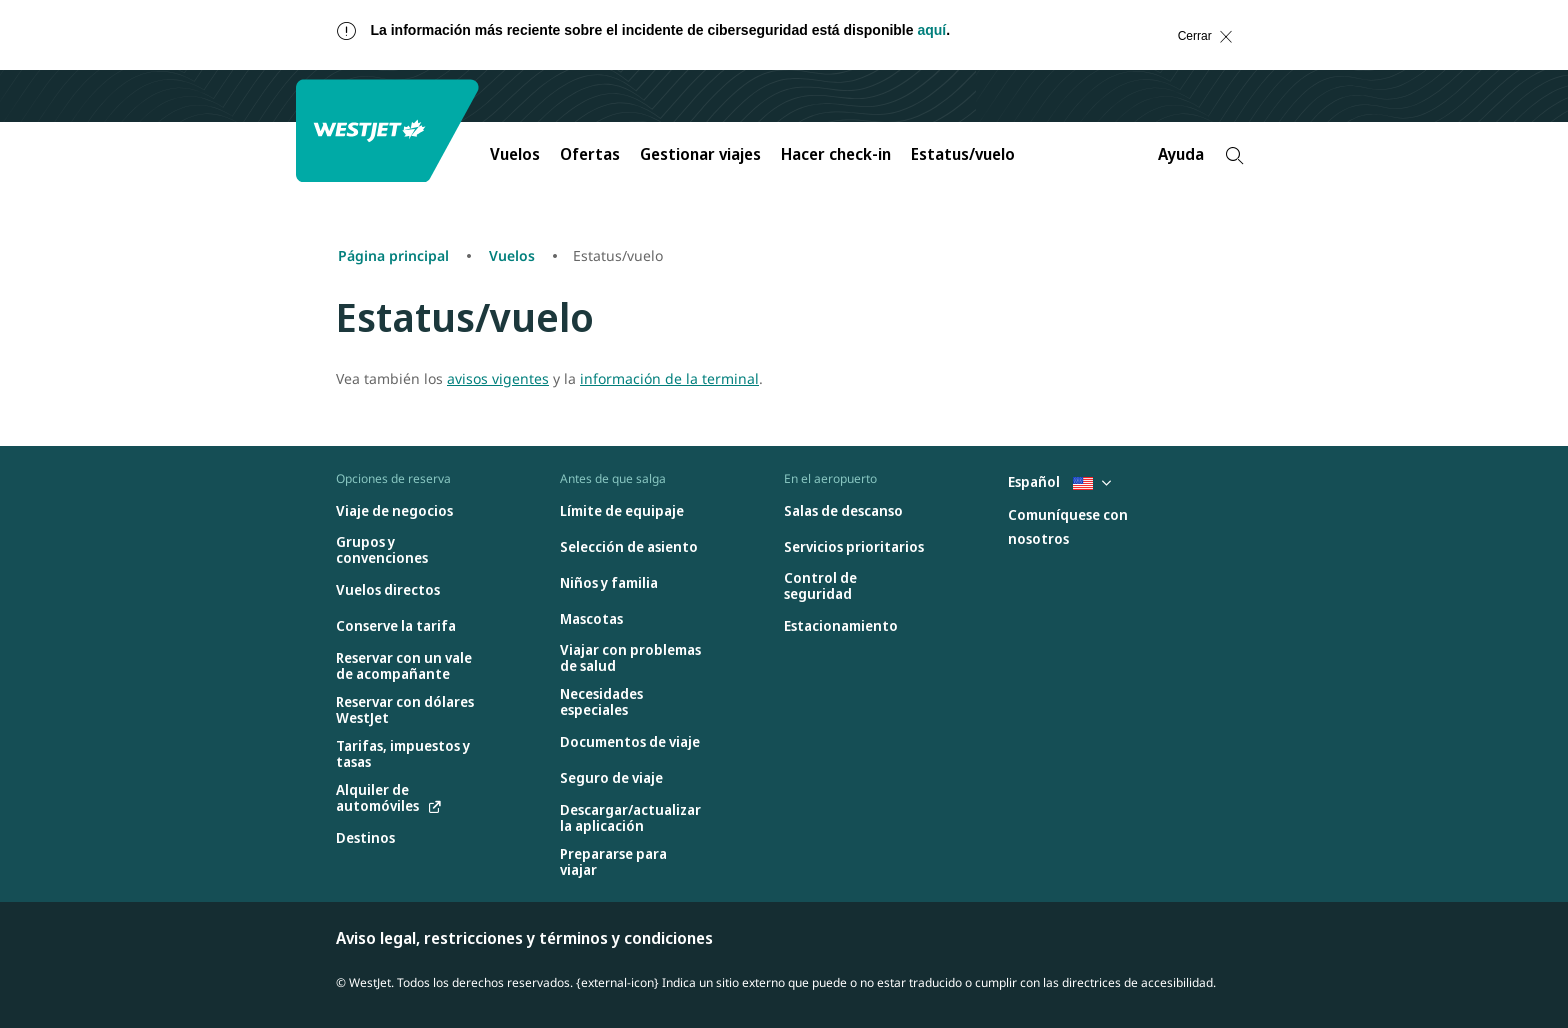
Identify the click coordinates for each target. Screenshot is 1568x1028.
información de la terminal (669, 378)
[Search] (1234, 155)
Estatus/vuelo (963, 154)
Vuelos (515, 154)
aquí (931, 30)
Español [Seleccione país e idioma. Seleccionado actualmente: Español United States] (1059, 481)
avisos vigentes (498, 378)
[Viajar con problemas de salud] (631, 658)
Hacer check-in (836, 154)
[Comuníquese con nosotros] (1079, 527)
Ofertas (590, 154)
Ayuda (1181, 154)
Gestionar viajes (700, 154)
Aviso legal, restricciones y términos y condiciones (524, 938)
